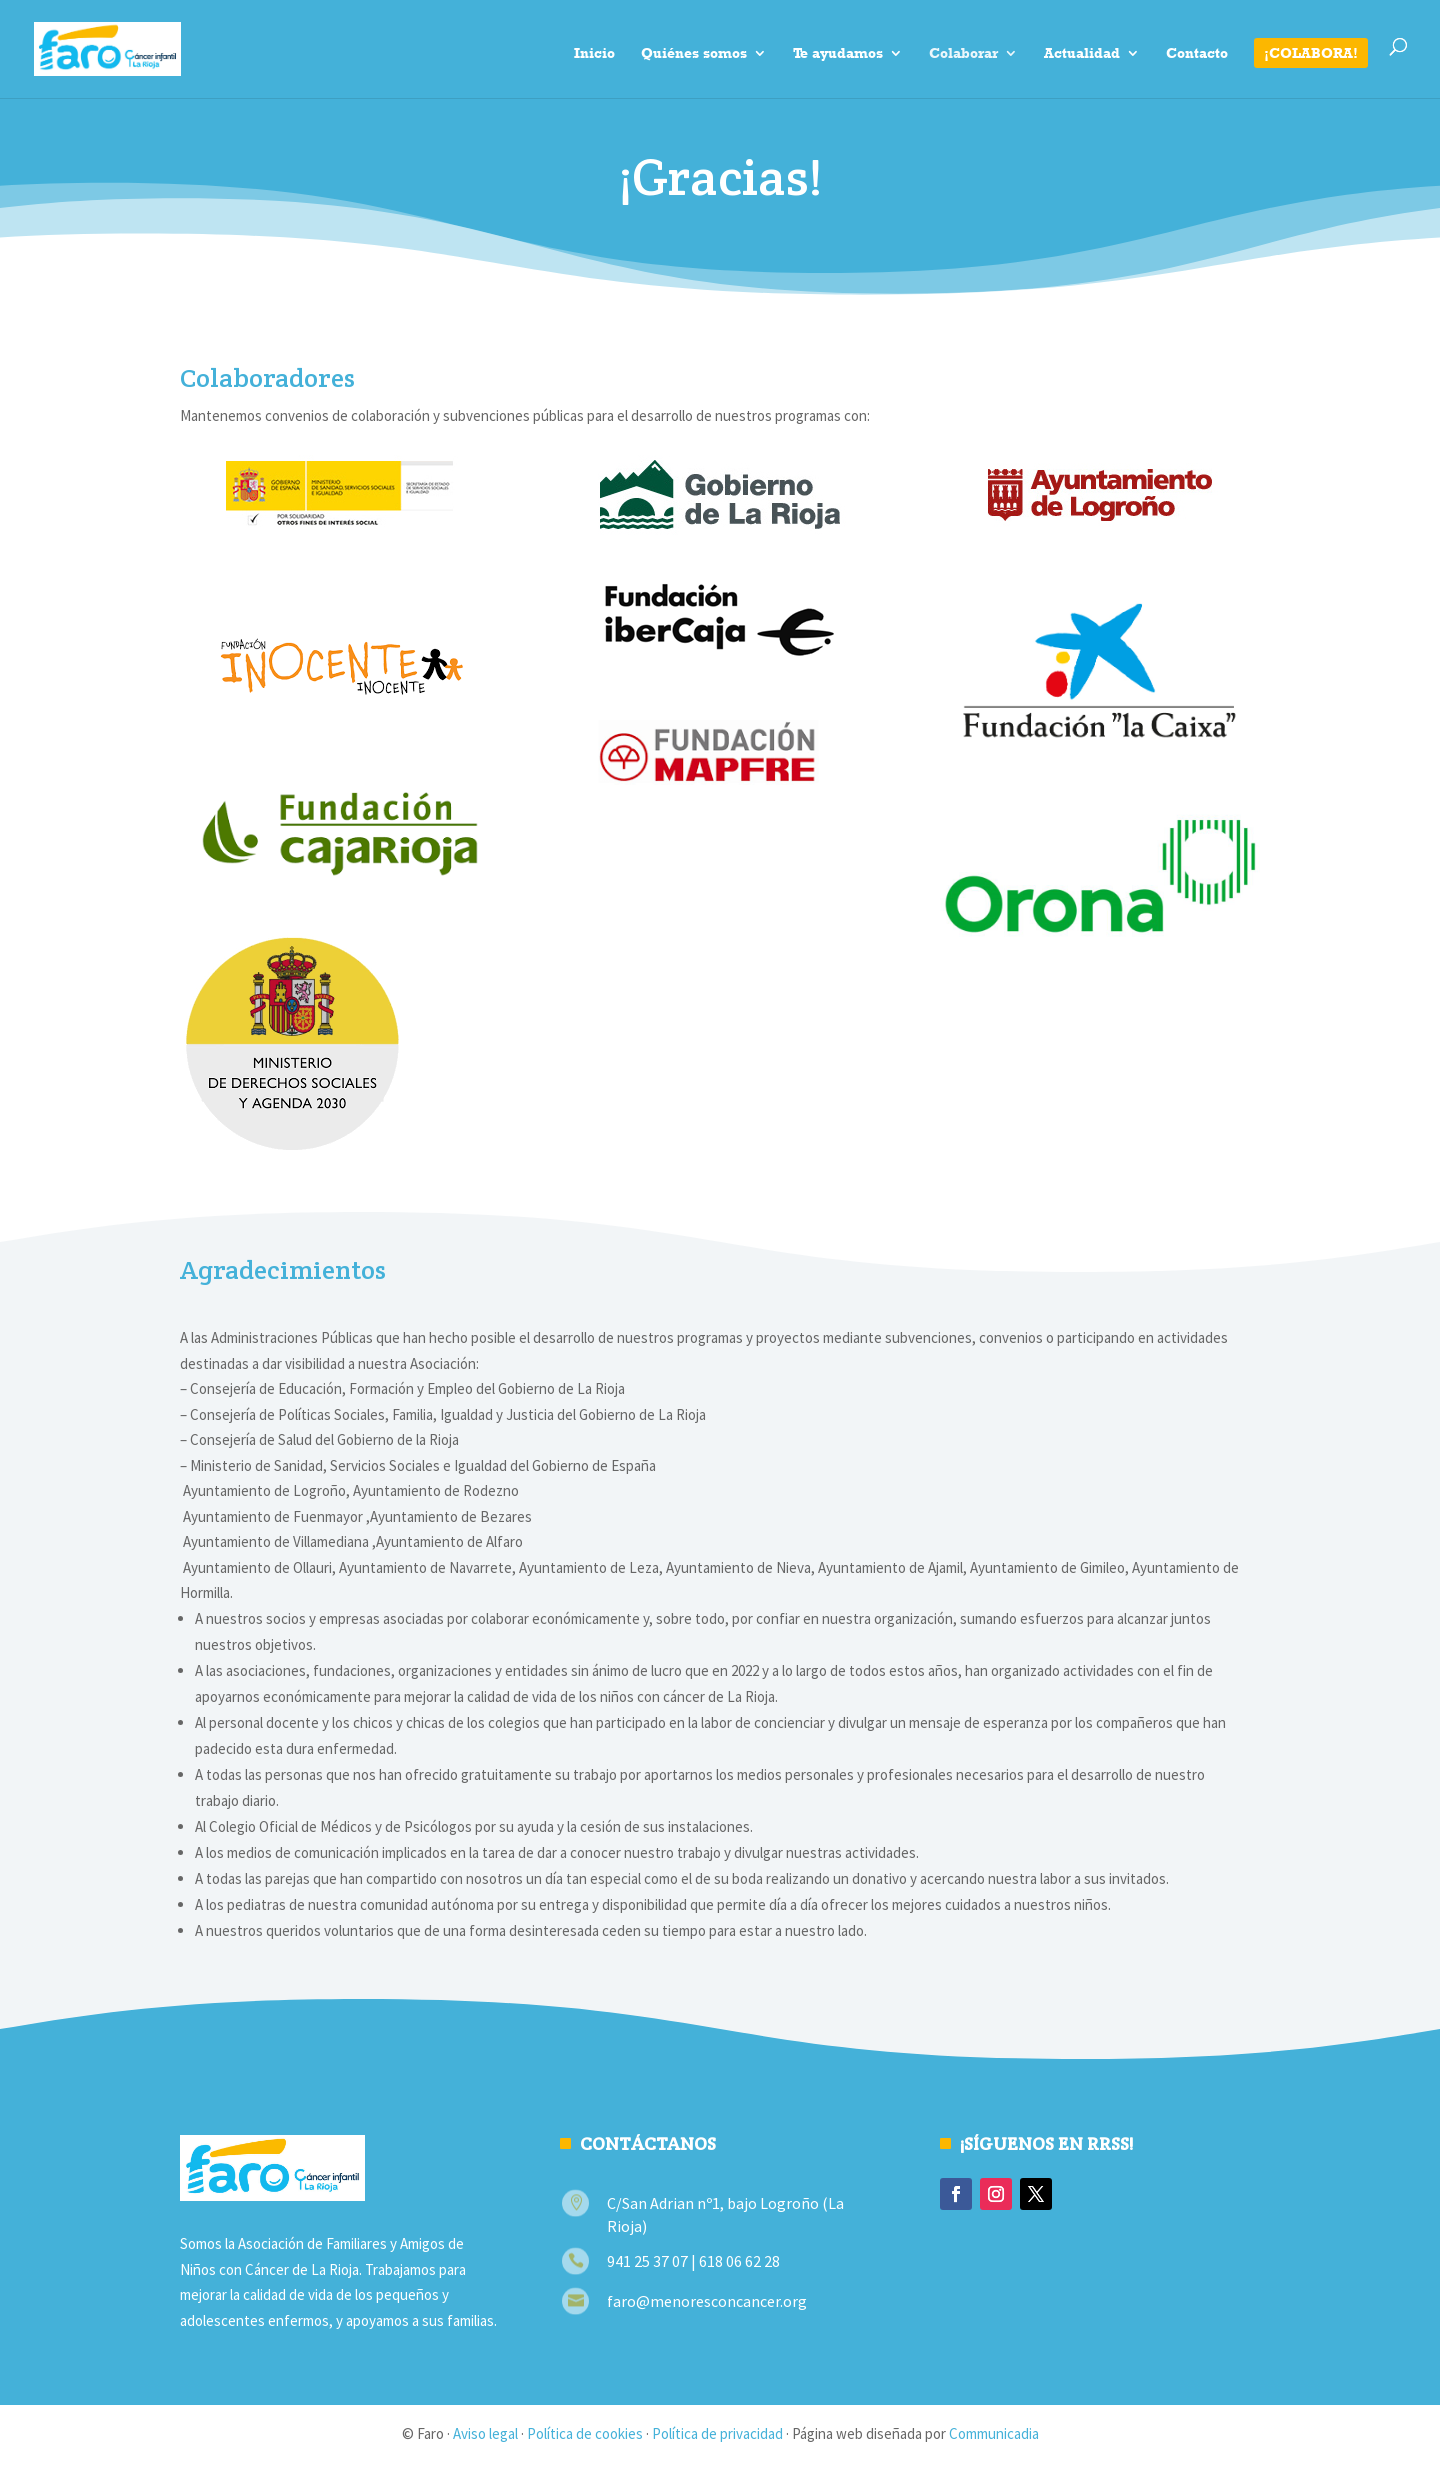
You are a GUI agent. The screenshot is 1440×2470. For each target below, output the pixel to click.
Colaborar (963, 54)
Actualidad (1082, 54)
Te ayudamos (838, 54)
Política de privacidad (717, 2433)
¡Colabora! (1311, 53)
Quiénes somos (694, 54)
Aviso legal (485, 2433)
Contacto (1197, 54)
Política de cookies (585, 2433)
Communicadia (994, 2433)
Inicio (594, 54)
